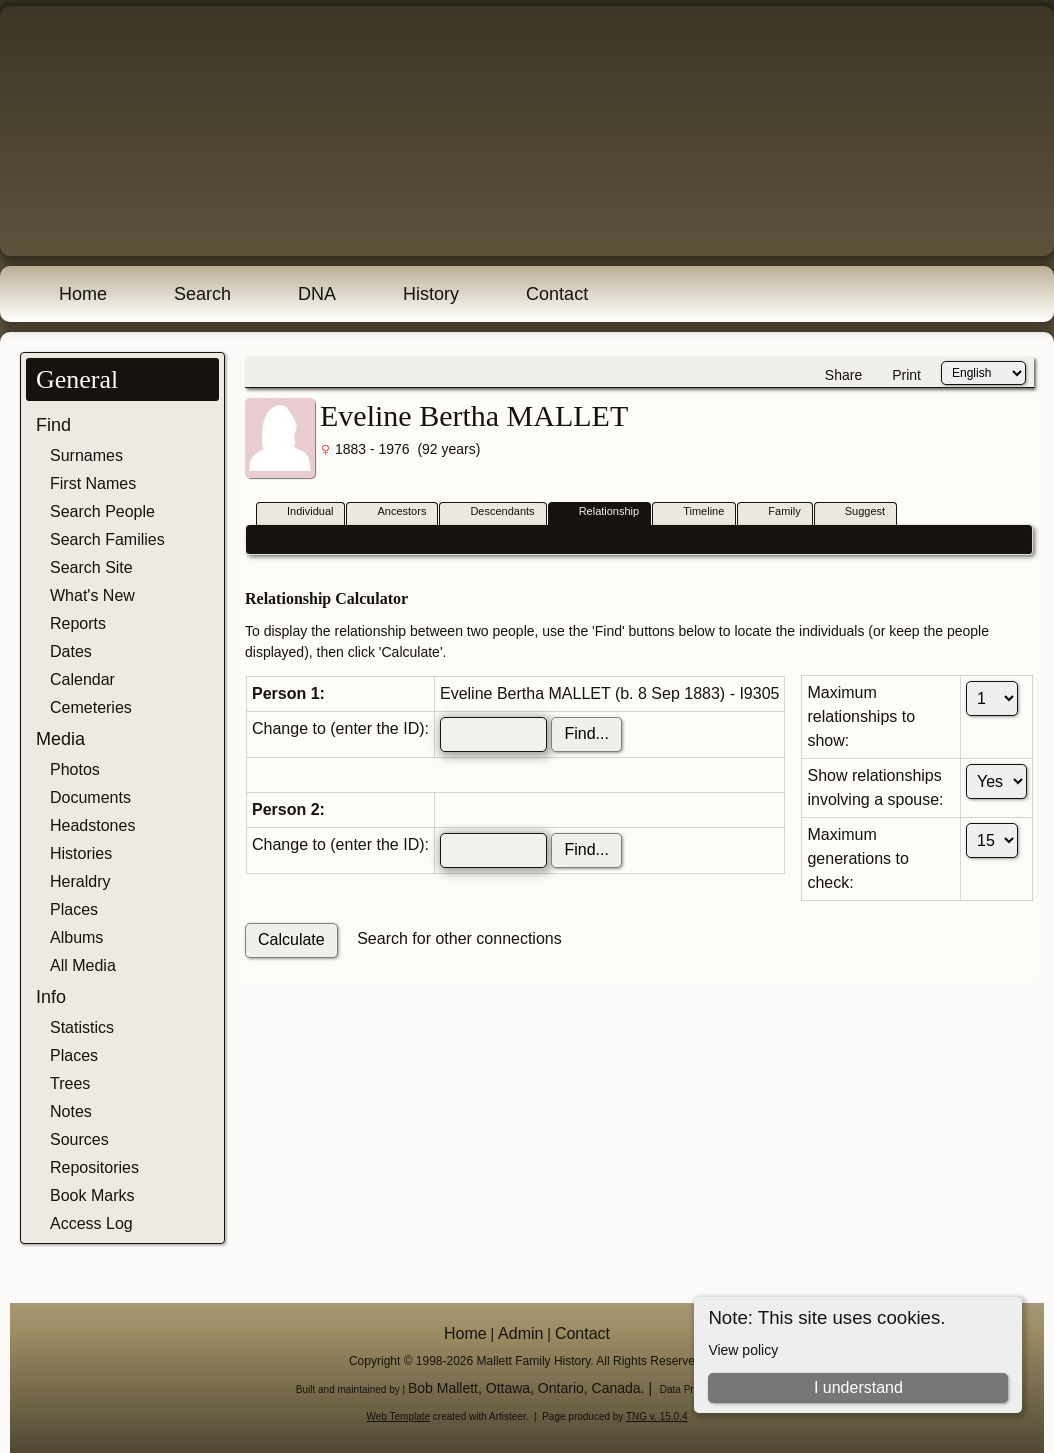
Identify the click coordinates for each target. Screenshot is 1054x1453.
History (431, 294)
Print (906, 375)
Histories (81, 853)
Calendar (82, 679)
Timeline (694, 512)
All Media (83, 965)
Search (202, 294)
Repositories (94, 1167)
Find (53, 425)
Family (775, 512)
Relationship (600, 512)
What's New (92, 595)
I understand (858, 1387)
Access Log (91, 1223)
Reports (78, 623)
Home (83, 294)
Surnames (86, 455)
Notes (71, 1111)
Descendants (493, 512)
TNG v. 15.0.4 (657, 1416)
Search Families (107, 539)
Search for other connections (459, 938)
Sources (79, 1139)
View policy (743, 1350)
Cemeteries (91, 707)
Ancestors (392, 512)
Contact (557, 294)
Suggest (856, 512)
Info (51, 997)
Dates (71, 651)
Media (60, 739)
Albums (76, 937)
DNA (317, 294)
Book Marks (92, 1195)
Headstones (92, 825)
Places (74, 909)
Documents (90, 797)
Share (843, 375)
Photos (75, 769)
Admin (520, 1333)
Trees (70, 1083)
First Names (93, 483)
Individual (301, 512)
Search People (102, 511)
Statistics (82, 1027)
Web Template (399, 1416)
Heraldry (80, 881)
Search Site (91, 567)
